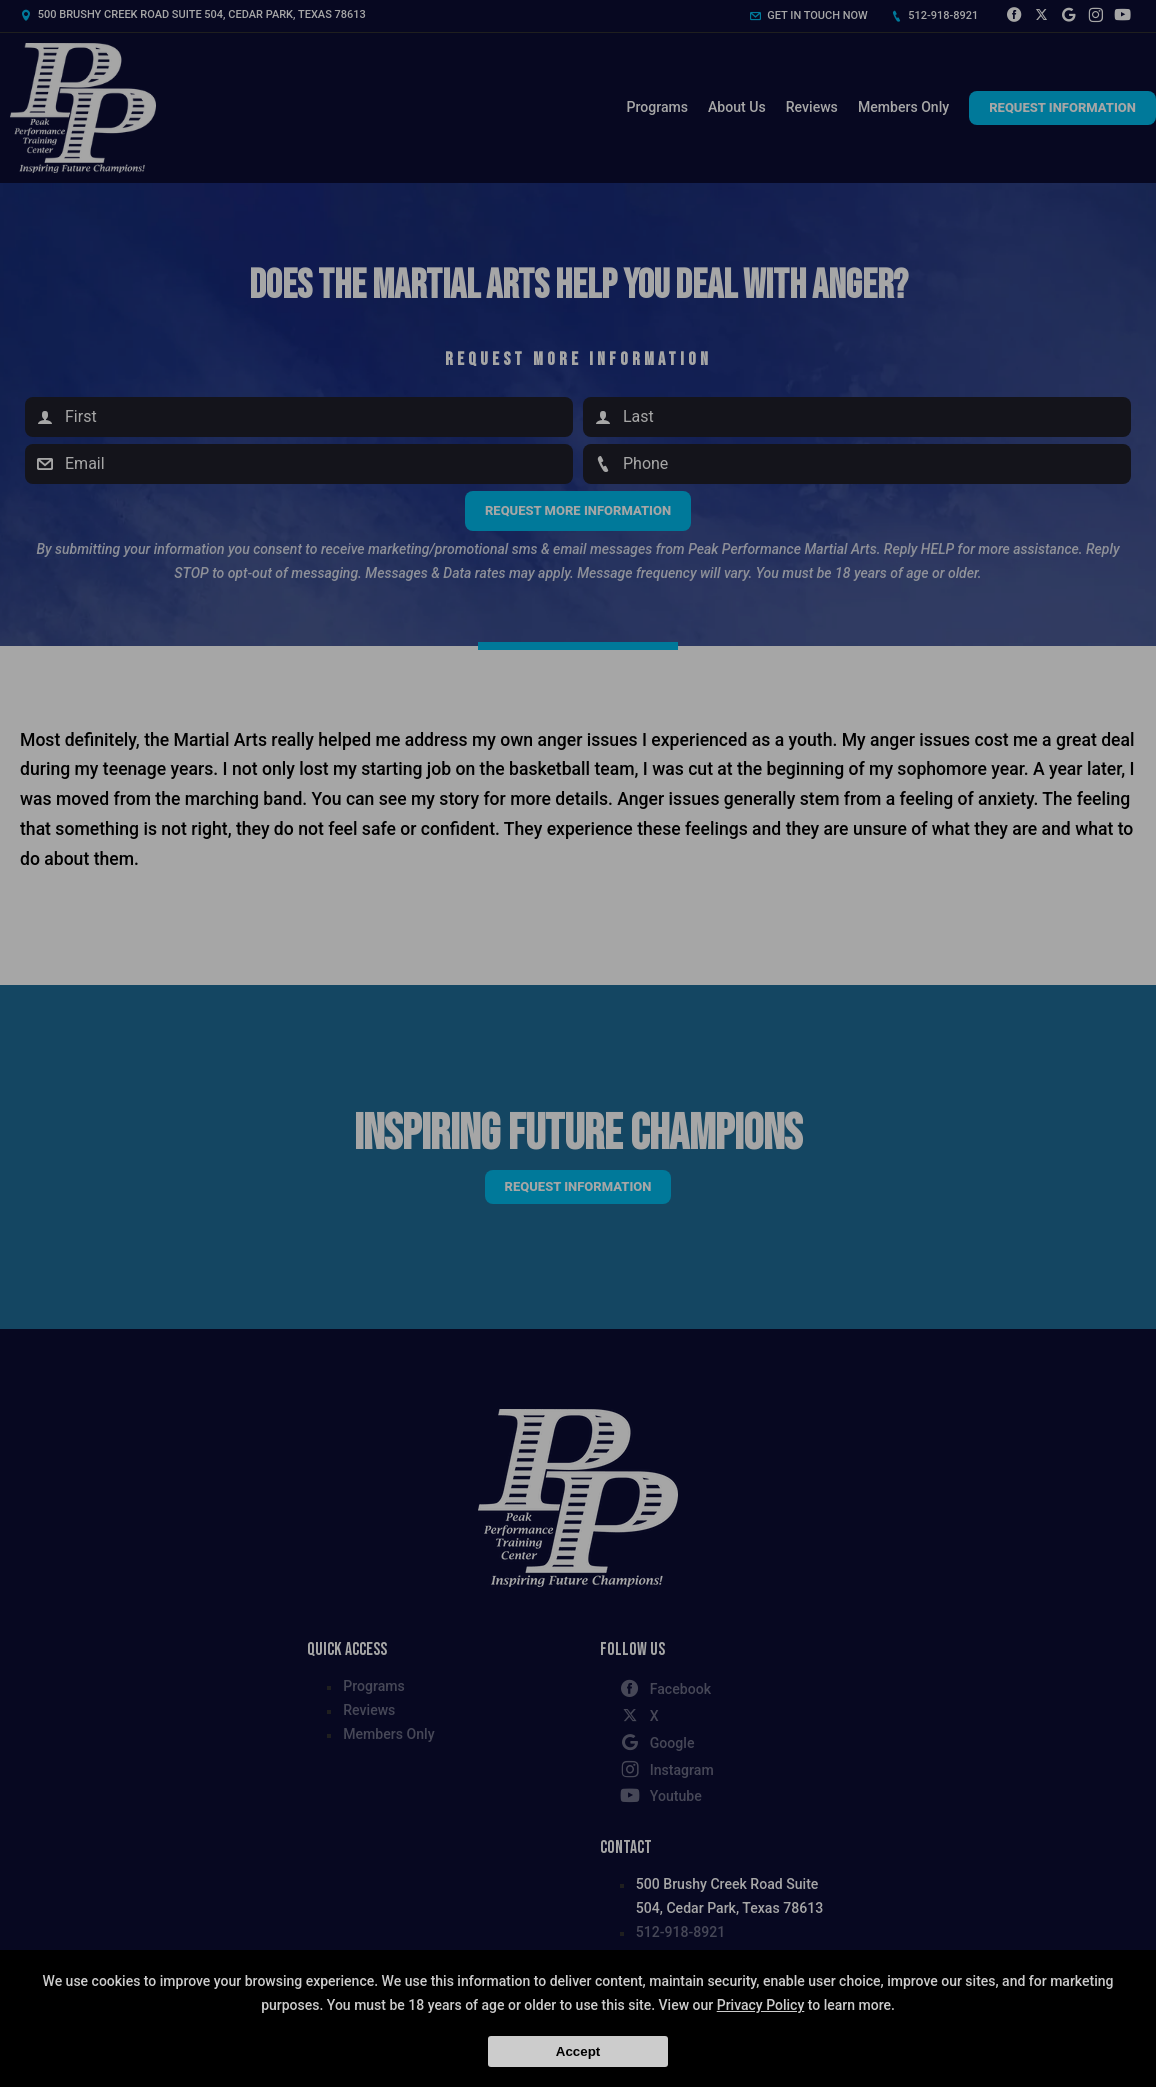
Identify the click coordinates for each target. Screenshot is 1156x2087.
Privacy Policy (761, 2005)
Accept (578, 2051)
